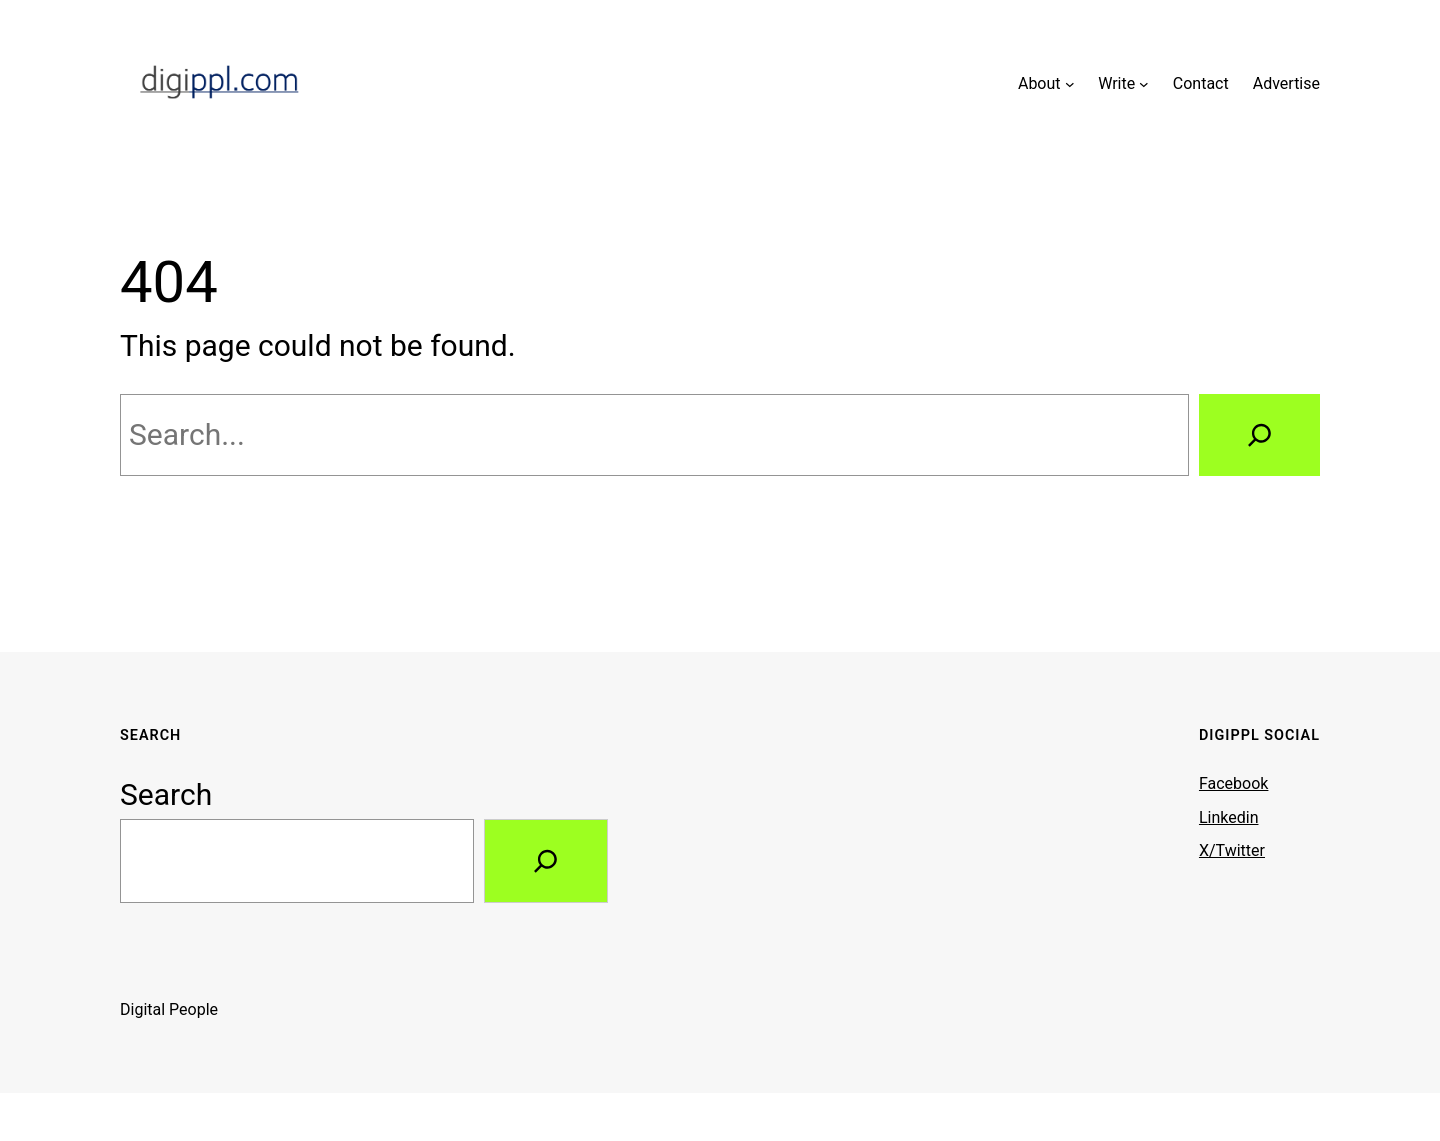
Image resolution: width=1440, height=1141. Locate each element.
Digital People (169, 1009)
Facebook (1233, 783)
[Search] (1259, 435)
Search (166, 794)
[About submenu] (1070, 84)
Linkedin (1229, 817)
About (1039, 83)
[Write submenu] (1144, 84)
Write (1116, 83)
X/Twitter (1232, 850)
